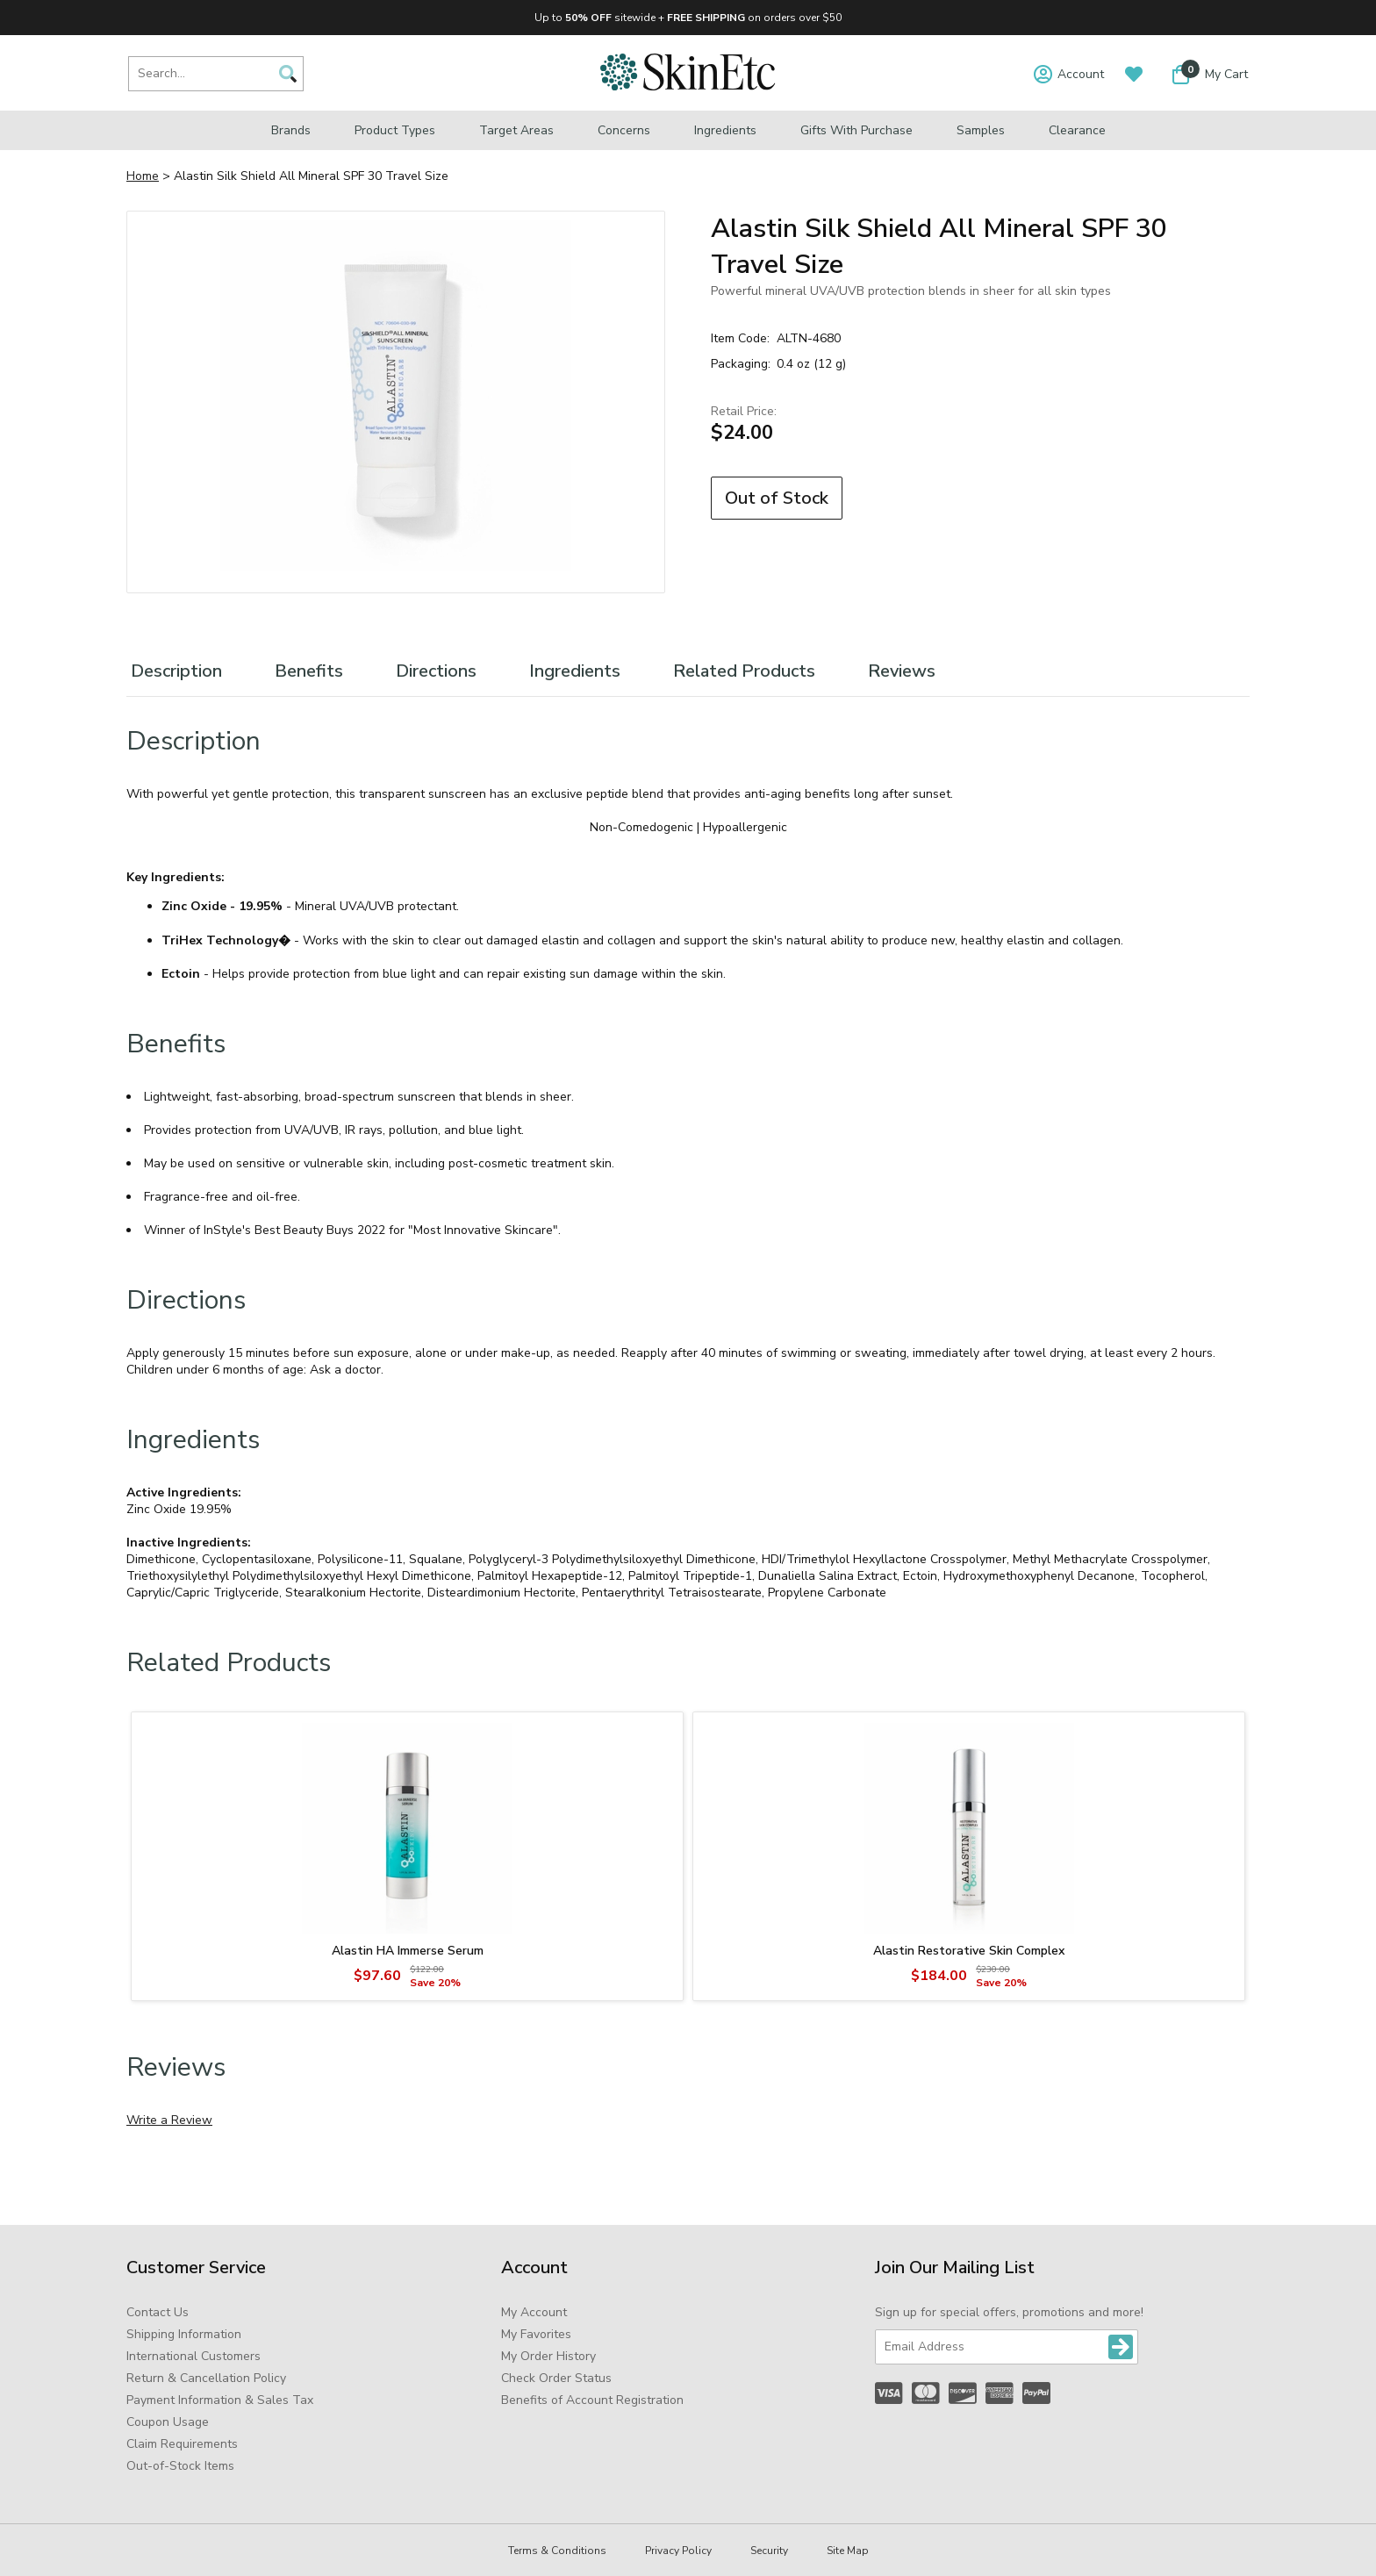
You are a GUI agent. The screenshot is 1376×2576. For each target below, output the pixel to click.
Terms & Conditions (557, 2551)
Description (176, 671)
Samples (981, 130)
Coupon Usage (167, 2422)
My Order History (548, 2356)
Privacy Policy (678, 2551)
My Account (534, 2312)
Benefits (309, 671)
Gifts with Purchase (856, 130)
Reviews (901, 671)
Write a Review (169, 2120)
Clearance (1077, 130)
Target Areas (516, 130)
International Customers (193, 2356)
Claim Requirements (182, 2444)
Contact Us (157, 2312)
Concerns (624, 130)
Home (142, 176)
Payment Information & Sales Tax (219, 2400)
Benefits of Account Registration (592, 2400)
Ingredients (725, 130)
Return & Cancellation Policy (206, 2378)
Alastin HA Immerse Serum (408, 1950)
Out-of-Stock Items (180, 2466)
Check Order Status (556, 2378)
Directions (436, 671)
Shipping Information (183, 2334)
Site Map (848, 2551)
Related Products (744, 671)
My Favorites (536, 2334)
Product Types (395, 130)
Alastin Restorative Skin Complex (968, 1950)
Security (769, 2551)
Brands (291, 130)
